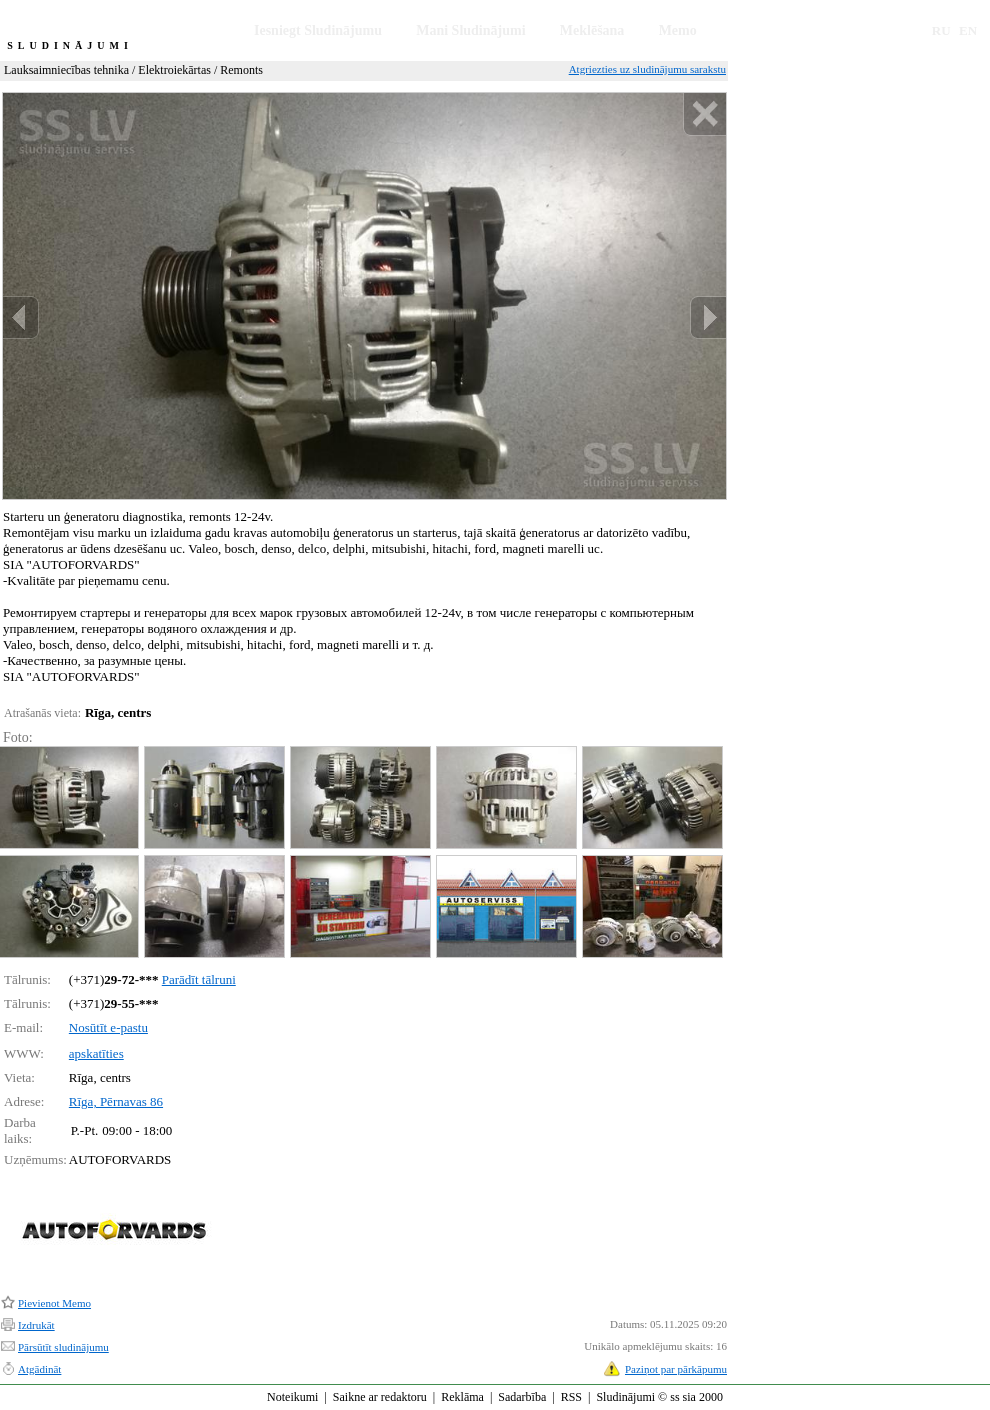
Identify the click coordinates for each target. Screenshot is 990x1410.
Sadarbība (522, 1397)
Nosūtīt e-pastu (108, 1027)
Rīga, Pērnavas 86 (116, 1101)
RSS (571, 1397)
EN (968, 30)
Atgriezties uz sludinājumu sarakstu (647, 69)
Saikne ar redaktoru (380, 1397)
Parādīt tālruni (199, 979)
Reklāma (462, 1397)
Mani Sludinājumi (470, 30)
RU (941, 30)
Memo (678, 30)
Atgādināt (39, 1369)
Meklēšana (592, 30)
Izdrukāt (36, 1325)
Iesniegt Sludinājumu (318, 30)
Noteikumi (292, 1397)
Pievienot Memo (54, 1303)
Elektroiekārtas (174, 70)
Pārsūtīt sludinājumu (63, 1347)
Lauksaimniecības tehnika (66, 70)
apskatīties (96, 1053)
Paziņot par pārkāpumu (676, 1369)
